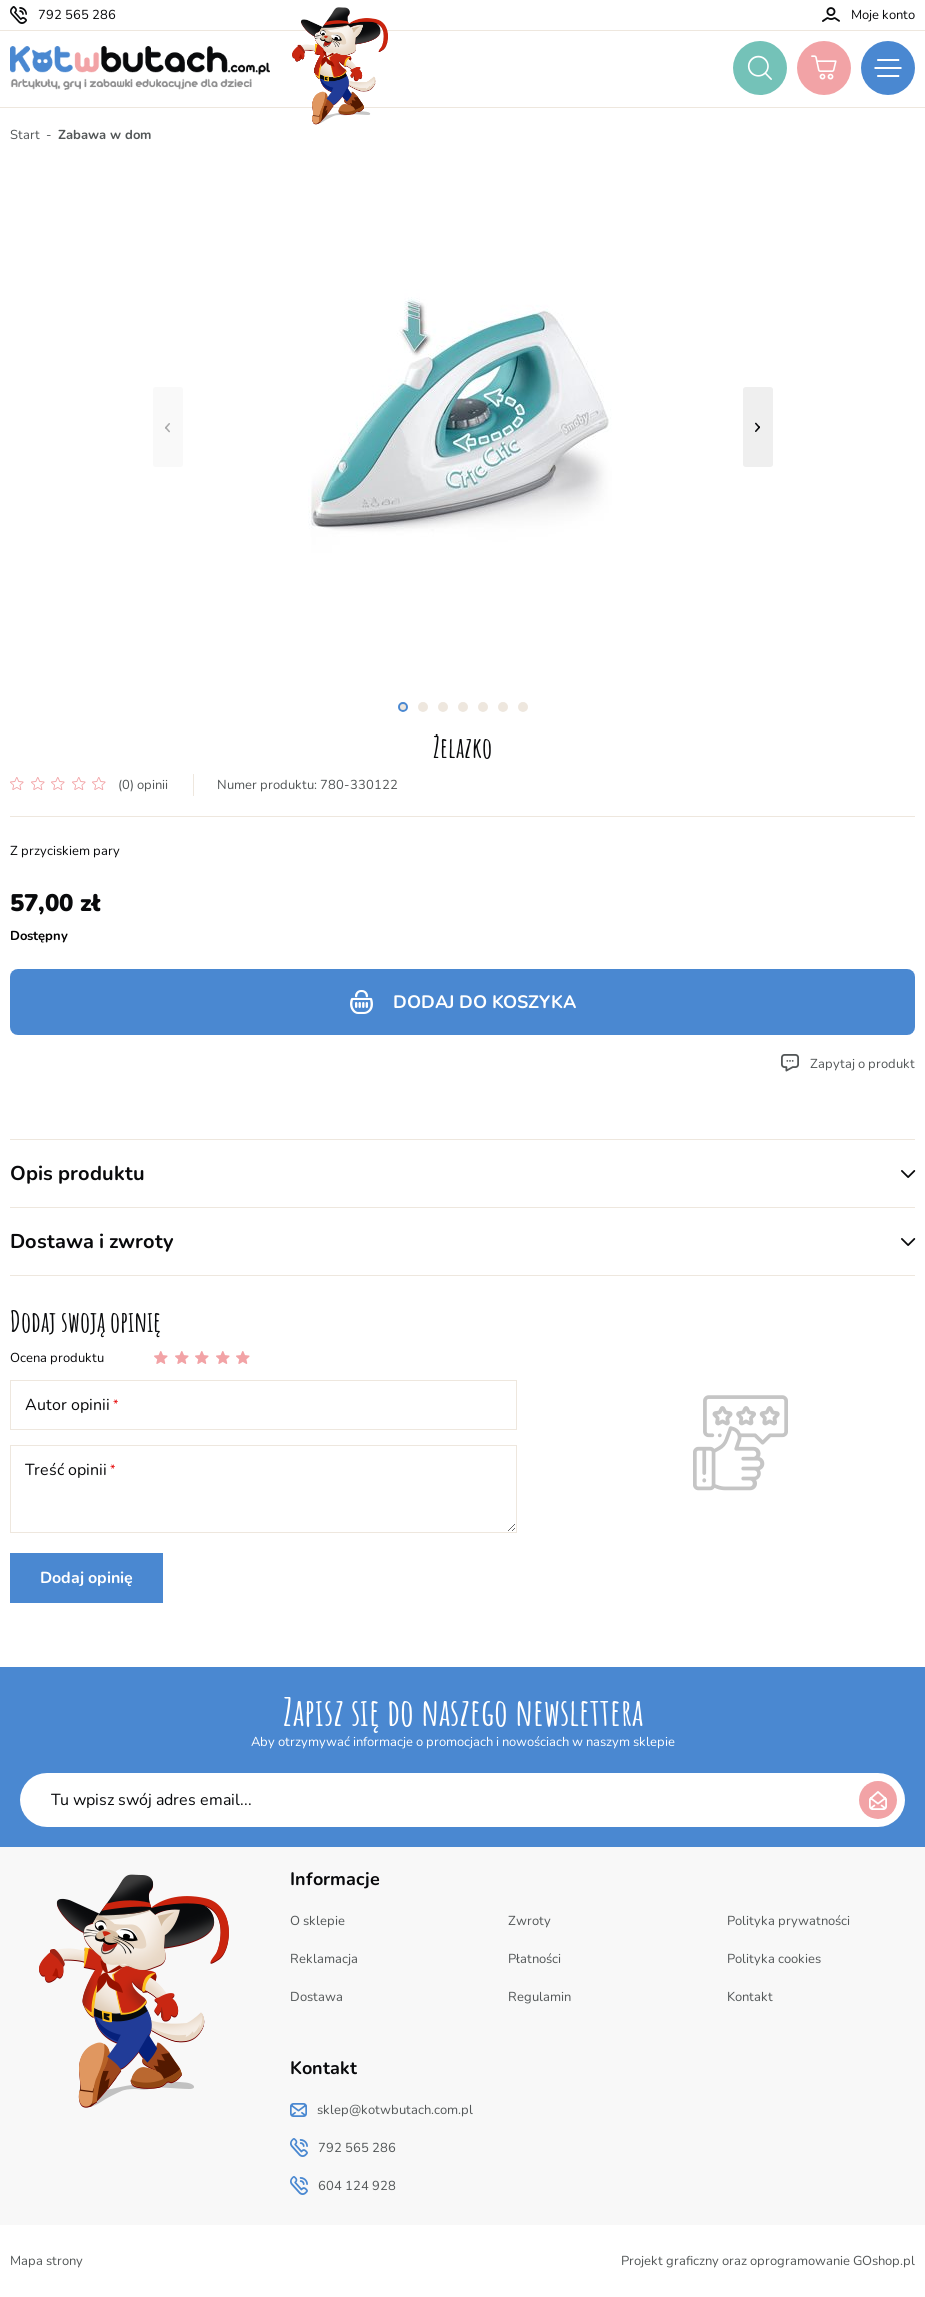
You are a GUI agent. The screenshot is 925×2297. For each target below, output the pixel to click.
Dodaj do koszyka (484, 1002)
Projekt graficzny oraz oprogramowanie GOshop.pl (768, 2261)
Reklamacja (324, 1959)
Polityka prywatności (788, 1921)
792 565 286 (77, 15)
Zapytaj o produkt (862, 1064)
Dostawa (316, 1997)
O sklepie (317, 1921)
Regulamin (539, 1997)
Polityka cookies (774, 1959)
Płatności (534, 1959)
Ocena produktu (57, 1358)
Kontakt (750, 1997)
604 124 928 (357, 2186)
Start (25, 135)
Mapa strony (46, 2261)
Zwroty (529, 1921)
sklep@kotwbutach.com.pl (395, 2110)
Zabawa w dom (104, 135)
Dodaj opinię (86, 1578)
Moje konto (883, 15)
